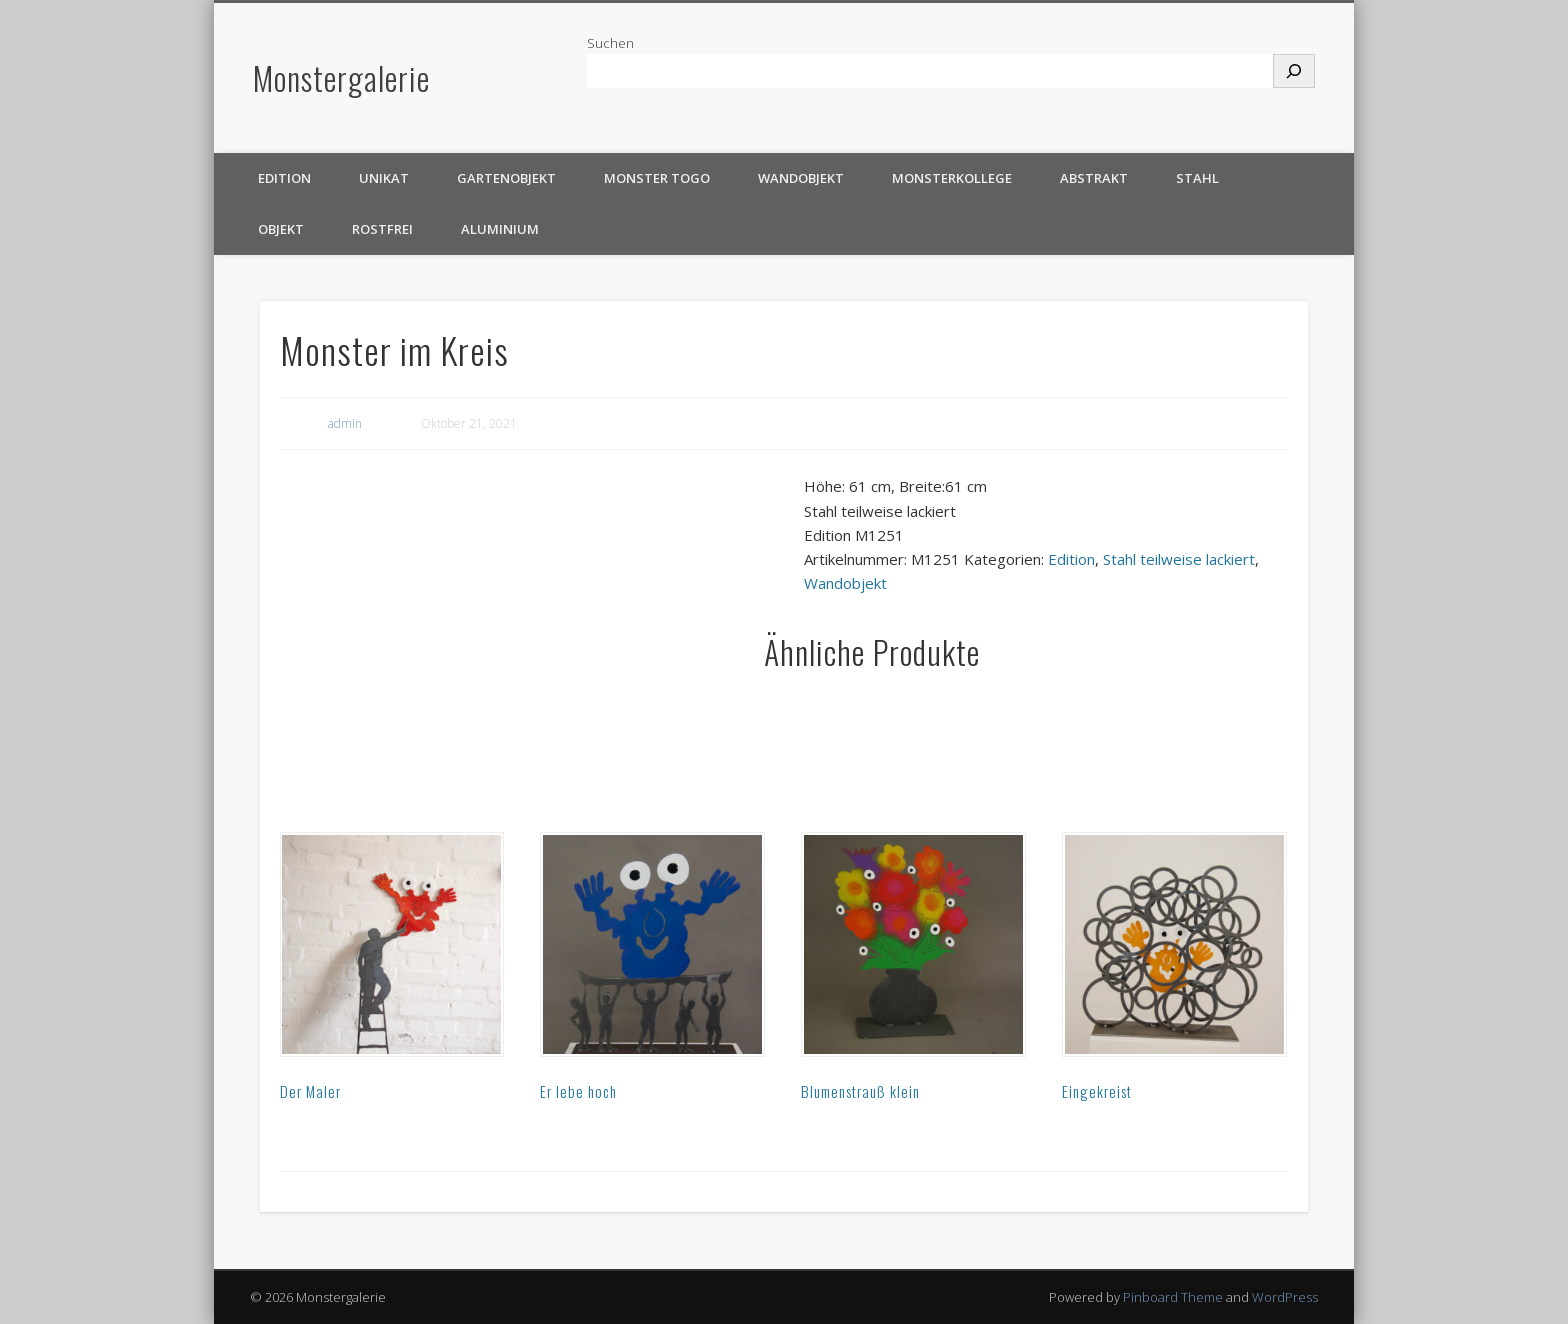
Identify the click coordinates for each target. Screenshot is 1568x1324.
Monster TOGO (657, 178)
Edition (284, 178)
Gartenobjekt (506, 178)
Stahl (1197, 178)
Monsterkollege (952, 178)
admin (345, 423)
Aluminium (500, 229)
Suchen (610, 43)
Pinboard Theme (1173, 1297)
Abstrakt (1094, 178)
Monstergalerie (341, 77)
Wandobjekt (801, 178)
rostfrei (382, 229)
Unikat (384, 178)
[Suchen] (1294, 71)
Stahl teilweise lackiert (1179, 559)
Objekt (281, 229)
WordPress (1285, 1297)
